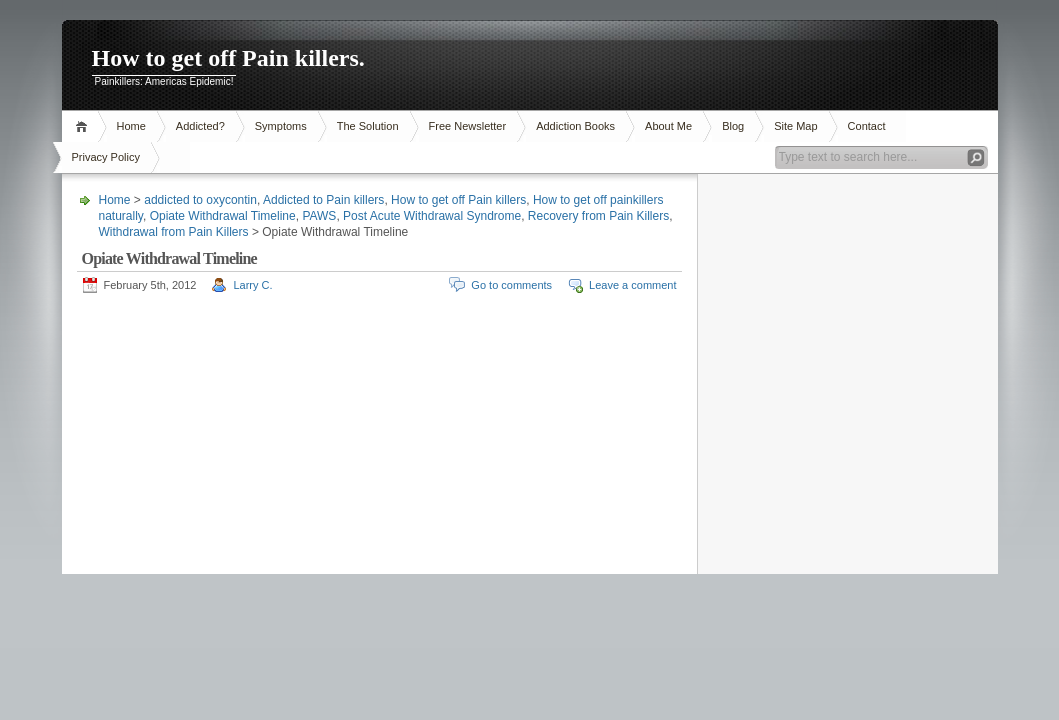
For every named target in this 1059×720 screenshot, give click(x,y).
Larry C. (252, 285)
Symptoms (281, 126)
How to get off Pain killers (458, 200)
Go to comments (511, 285)
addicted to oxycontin (200, 200)
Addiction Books (575, 126)
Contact (867, 126)
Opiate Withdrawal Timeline (223, 216)
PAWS (319, 216)
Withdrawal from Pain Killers (174, 232)
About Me (668, 126)
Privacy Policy (106, 157)
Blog (733, 126)
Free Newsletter (468, 126)
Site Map (795, 126)
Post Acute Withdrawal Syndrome (432, 216)
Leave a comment (632, 285)
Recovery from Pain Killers (598, 216)
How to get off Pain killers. (228, 58)
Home (84, 126)
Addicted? (200, 126)
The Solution (368, 126)
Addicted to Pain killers (323, 200)
